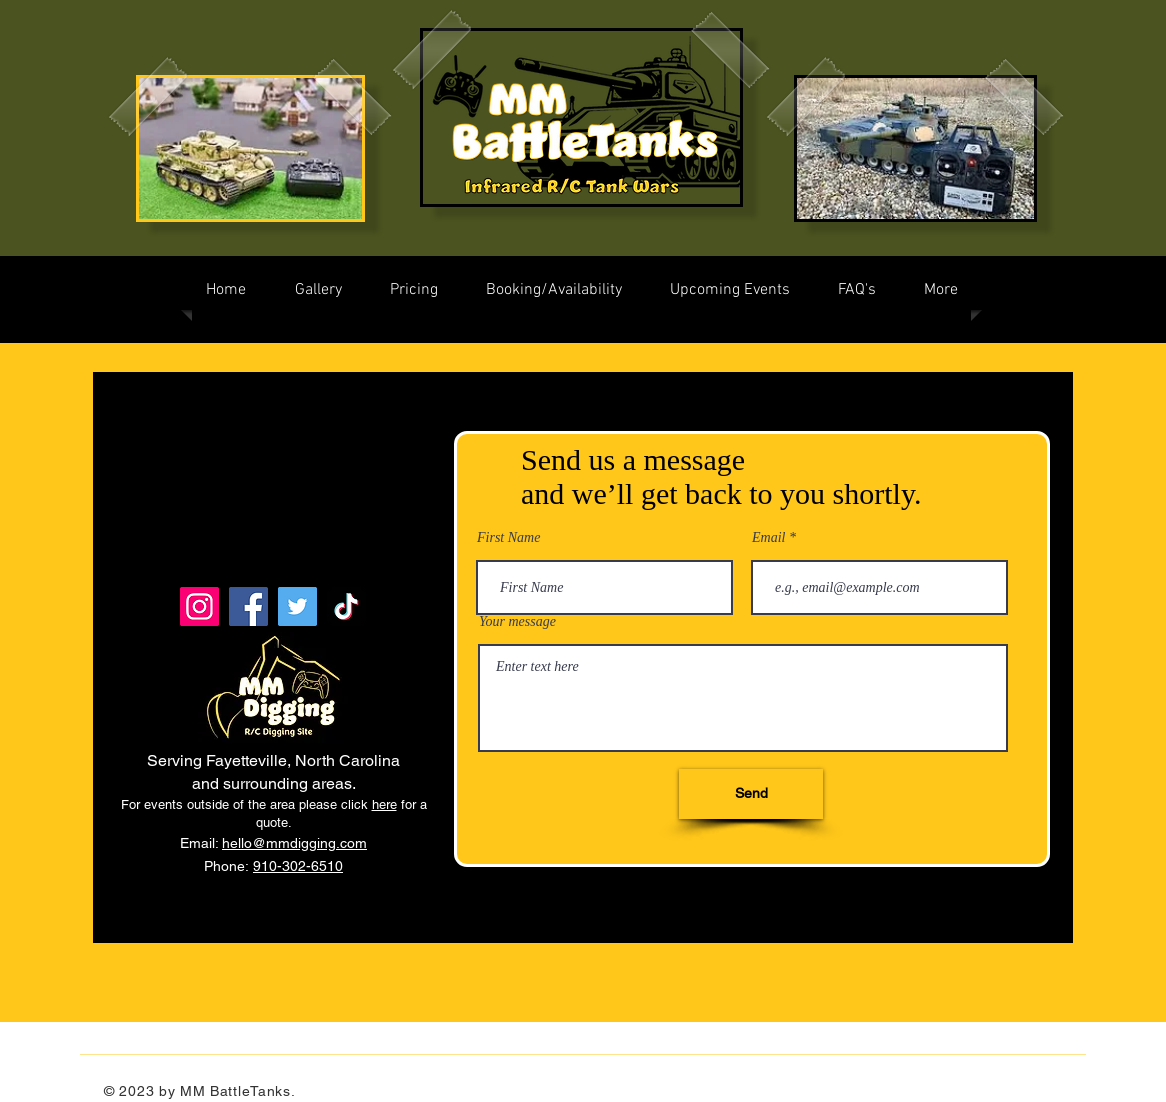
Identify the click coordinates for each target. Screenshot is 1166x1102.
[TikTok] (346, 606)
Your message (517, 622)
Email (768, 538)
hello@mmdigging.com (294, 843)
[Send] (751, 794)
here (384, 804)
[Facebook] (248, 606)
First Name (508, 538)
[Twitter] (297, 606)
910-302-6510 (298, 866)
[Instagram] (199, 606)
